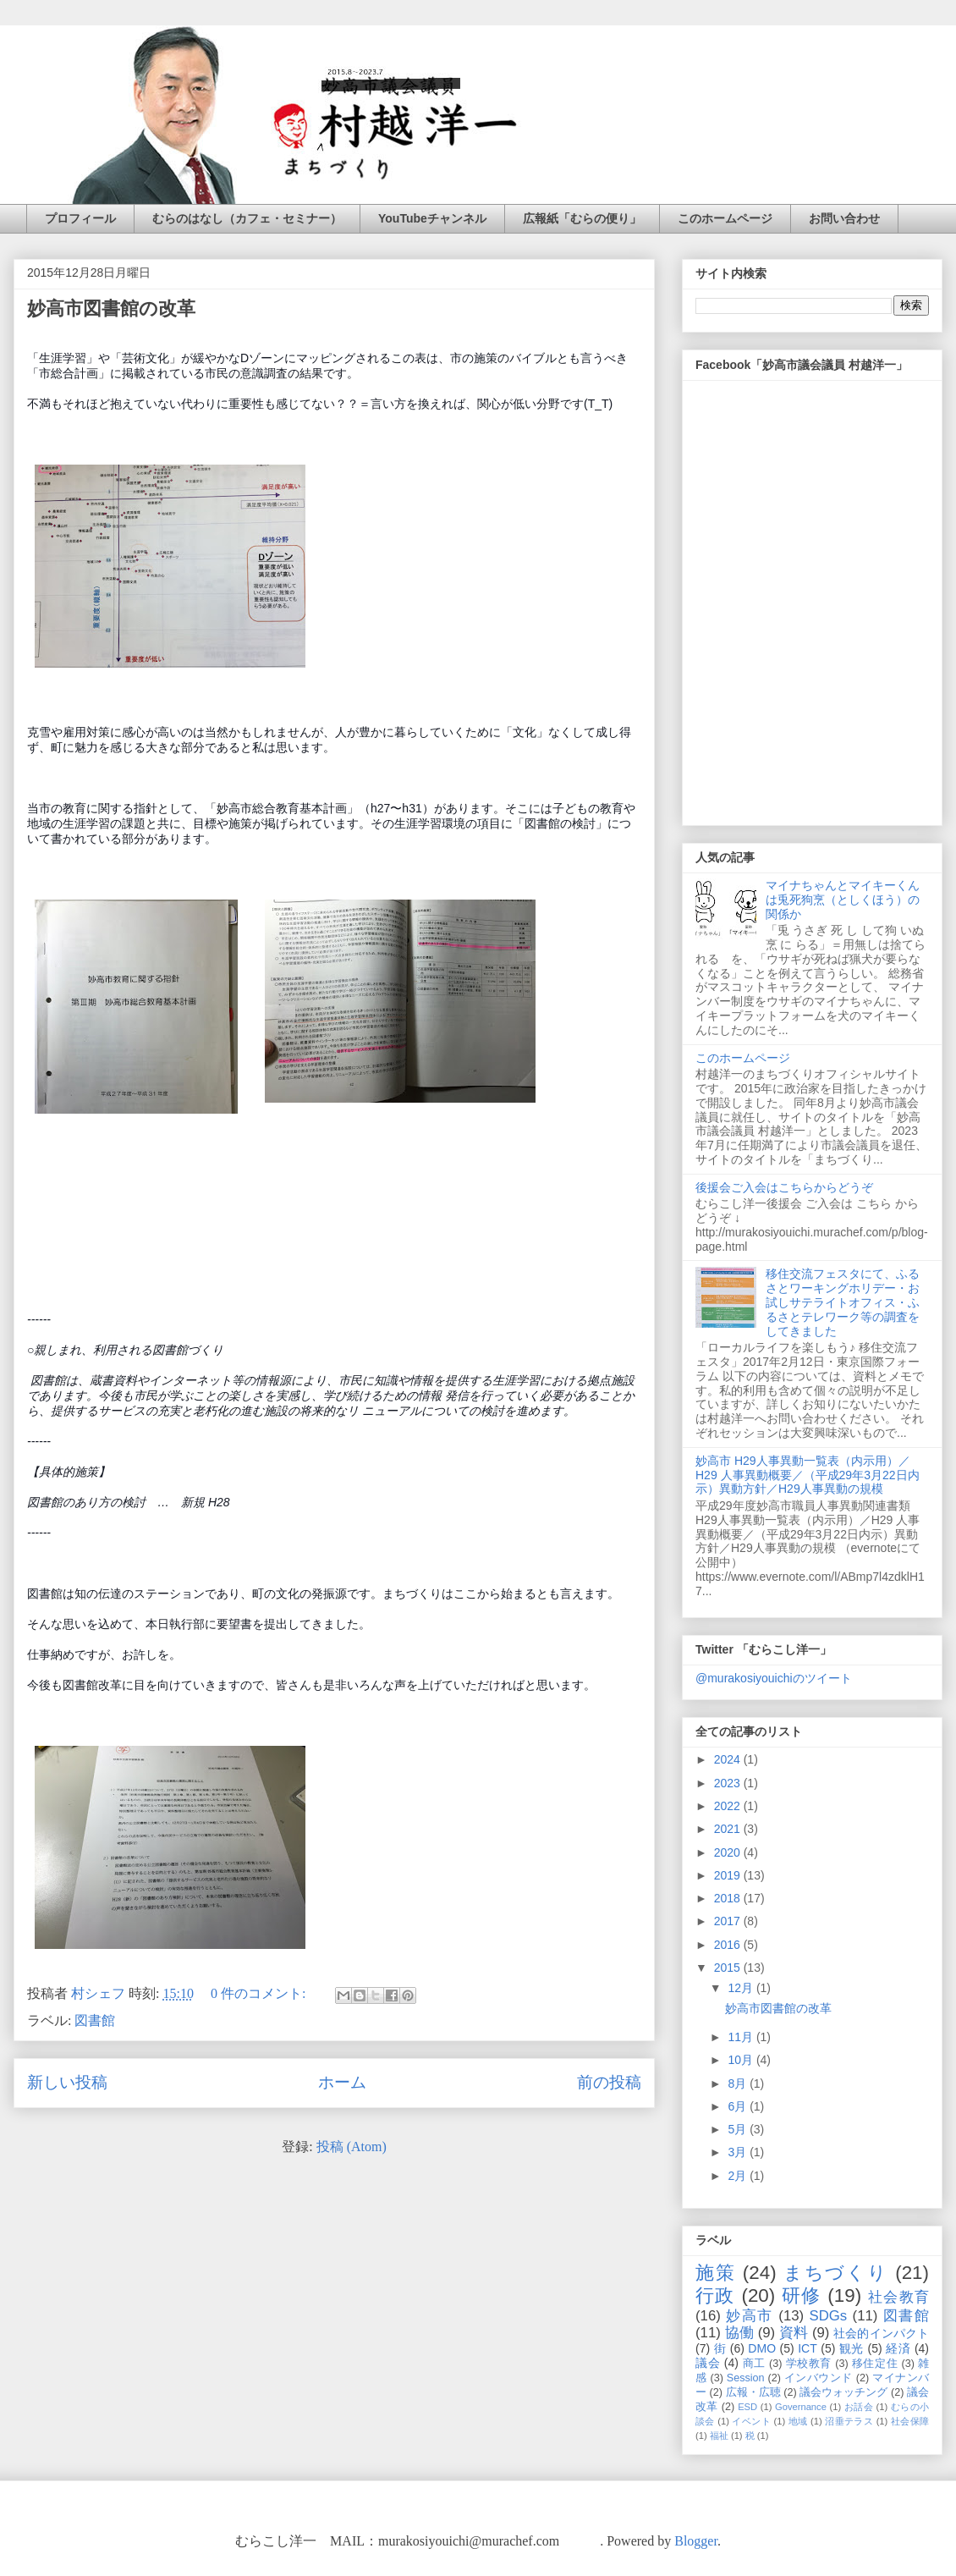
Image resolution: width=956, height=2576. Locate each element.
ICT (807, 2348)
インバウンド (818, 2378)
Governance (801, 2407)
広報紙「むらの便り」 (582, 218)
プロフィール (80, 218)
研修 (801, 2295)
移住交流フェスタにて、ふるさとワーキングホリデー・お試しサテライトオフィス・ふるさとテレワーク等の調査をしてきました (843, 1302)
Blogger (695, 2541)
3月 (739, 2152)
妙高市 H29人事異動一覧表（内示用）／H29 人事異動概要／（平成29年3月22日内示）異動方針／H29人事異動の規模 (807, 1475)
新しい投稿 (67, 2082)
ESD (747, 2407)
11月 (741, 2037)
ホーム (342, 2082)
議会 (707, 2363)
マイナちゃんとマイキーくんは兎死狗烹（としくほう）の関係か (843, 899)
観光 (851, 2348)
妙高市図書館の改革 (111, 308)
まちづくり (835, 2272)
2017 (729, 1921)
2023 (729, 1783)
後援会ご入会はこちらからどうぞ (784, 1187)
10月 (741, 2060)
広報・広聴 (753, 2392)
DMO (762, 2348)
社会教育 (898, 2297)
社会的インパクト (881, 2333)
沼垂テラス (849, 2421)
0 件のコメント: (260, 1993)
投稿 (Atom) (351, 2146)
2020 (729, 1852)
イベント (751, 2421)
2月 (739, 2175)
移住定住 (875, 2364)
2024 (729, 1759)
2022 (729, 1806)
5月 (739, 2129)
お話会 (858, 2407)
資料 (793, 2333)
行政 (715, 2295)
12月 (741, 1988)
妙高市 (749, 2316)
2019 (729, 1875)
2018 (729, 1898)
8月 (739, 2083)
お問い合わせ (844, 218)
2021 (729, 1829)
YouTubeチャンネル (432, 218)
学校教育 (809, 2364)
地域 (798, 2421)
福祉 (719, 2435)
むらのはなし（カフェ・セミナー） (247, 218)
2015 (729, 1967)
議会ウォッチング (843, 2392)
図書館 (94, 2020)
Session (746, 2378)
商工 (754, 2364)
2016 (729, 1944)
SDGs (828, 2316)
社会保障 (910, 2421)
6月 (739, 2106)
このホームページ (725, 218)
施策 (715, 2272)
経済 (898, 2348)
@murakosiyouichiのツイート (773, 1678)
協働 (739, 2333)
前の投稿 (609, 2082)
